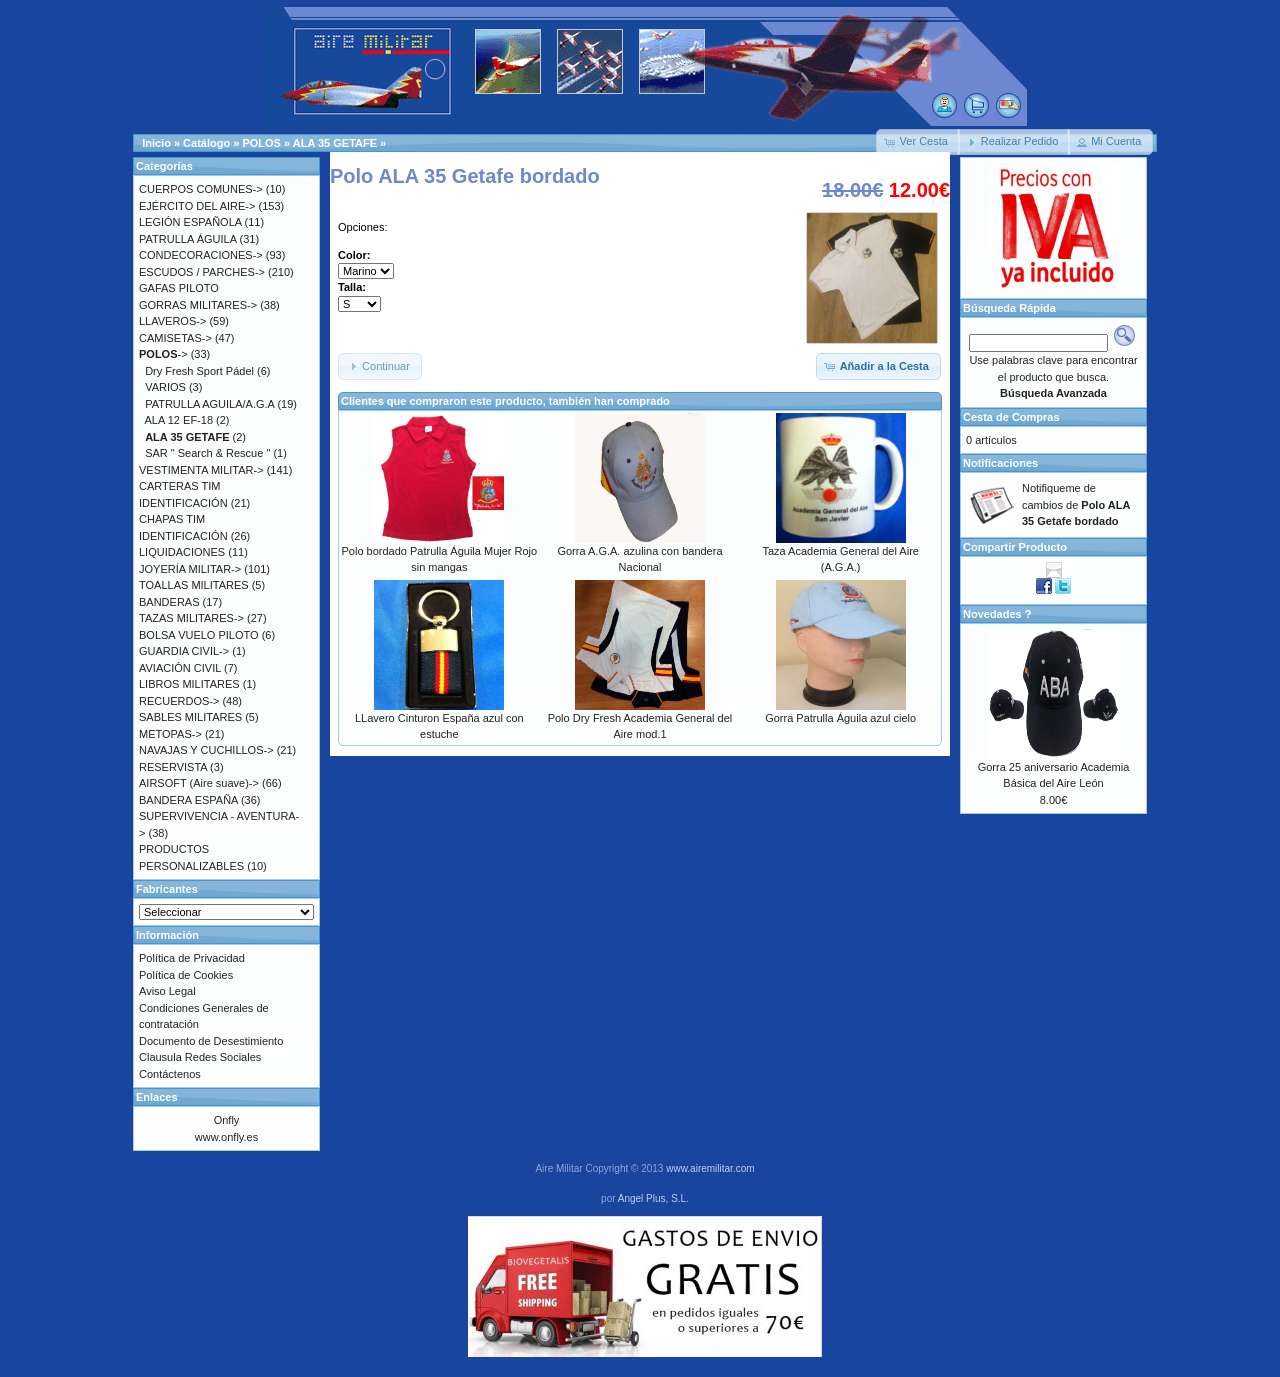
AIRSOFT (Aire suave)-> (199, 783)
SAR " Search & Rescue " (207, 453)
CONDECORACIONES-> (201, 255)
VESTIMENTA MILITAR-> (201, 470)
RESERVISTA (173, 767)
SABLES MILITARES (190, 717)
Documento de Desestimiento (211, 1041)
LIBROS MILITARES (189, 684)
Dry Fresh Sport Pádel (199, 371)
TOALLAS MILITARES (194, 585)
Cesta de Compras (1011, 417)
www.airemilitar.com (710, 1168)
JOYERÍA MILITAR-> (190, 569)
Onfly (227, 1120)
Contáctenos (170, 1074)
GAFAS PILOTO (179, 288)
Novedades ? (997, 614)
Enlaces (157, 1097)
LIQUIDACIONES (182, 552)
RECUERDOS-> (179, 701)
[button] (918, 142)
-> (163, 354)
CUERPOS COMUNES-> (201, 189)
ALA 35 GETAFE (335, 143)
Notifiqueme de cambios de (1076, 504)
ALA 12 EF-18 (179, 420)
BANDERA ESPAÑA (188, 800)
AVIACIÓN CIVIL (180, 668)
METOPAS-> (170, 734)
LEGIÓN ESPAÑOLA (190, 222)
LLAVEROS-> (172, 321)
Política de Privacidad (192, 958)
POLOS (261, 143)
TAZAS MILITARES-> (191, 618)
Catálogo (206, 143)
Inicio (156, 143)
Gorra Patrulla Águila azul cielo (840, 718)
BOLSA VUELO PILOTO (199, 635)
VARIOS (165, 387)
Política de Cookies (186, 975)
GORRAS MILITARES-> (198, 305)
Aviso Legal (167, 991)
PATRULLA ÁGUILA (187, 239)
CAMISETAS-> (175, 338)
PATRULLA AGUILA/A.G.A (209, 404)
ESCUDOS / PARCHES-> (202, 272)
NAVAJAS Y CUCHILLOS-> (206, 750)
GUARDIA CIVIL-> (184, 651)
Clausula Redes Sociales (200, 1057)
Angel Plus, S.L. (653, 1198)
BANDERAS (169, 602)
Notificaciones (1000, 463)
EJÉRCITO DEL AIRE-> (197, 206)
